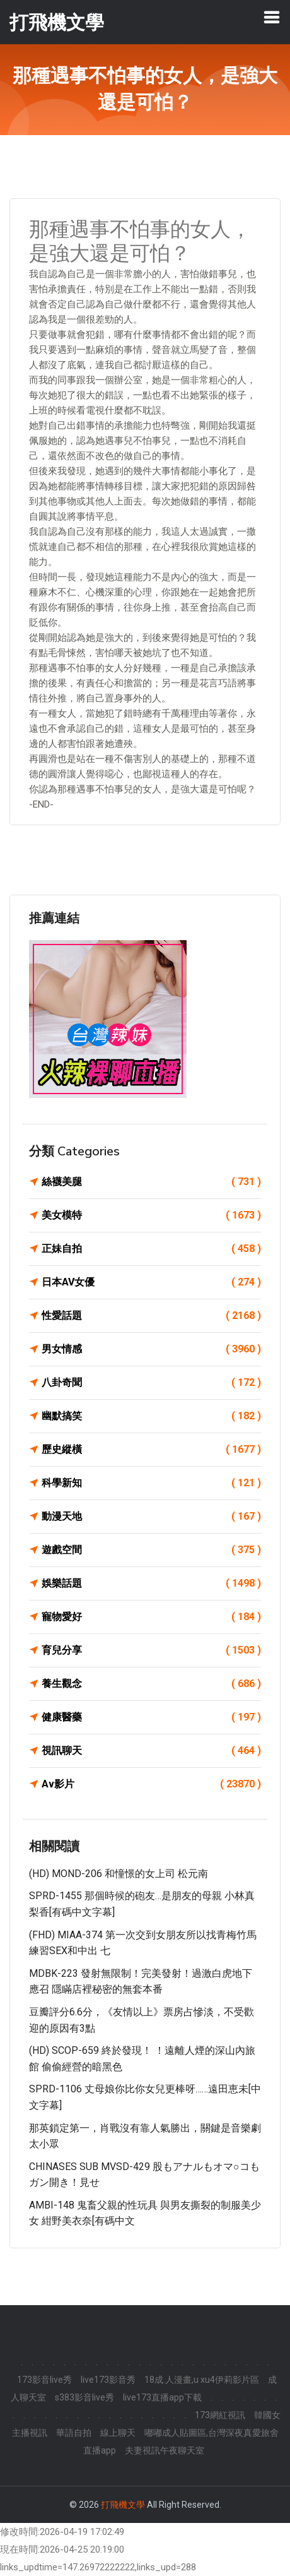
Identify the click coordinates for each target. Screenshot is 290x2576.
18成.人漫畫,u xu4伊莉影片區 (201, 2380)
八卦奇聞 (151, 1383)
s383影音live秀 (84, 2397)
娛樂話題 (151, 1583)
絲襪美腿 (151, 1182)
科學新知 (151, 1483)
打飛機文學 (123, 2505)
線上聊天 (118, 2433)
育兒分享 (151, 1650)
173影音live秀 (44, 2380)
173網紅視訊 (220, 2415)
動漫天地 (151, 1516)
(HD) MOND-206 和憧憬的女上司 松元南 (118, 1874)
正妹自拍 (151, 1249)
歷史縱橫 (151, 1449)
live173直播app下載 (162, 2397)
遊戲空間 (151, 1550)
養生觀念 (151, 1684)
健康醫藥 (151, 1717)
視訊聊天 (151, 1751)
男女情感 (151, 1349)
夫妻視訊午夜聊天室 (164, 2450)
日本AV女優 (151, 1282)
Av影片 (151, 1784)
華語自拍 (73, 2433)
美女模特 (151, 1215)
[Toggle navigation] (272, 17)
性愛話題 (151, 1316)
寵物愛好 (151, 1617)
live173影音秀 (108, 2380)
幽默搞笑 (151, 1416)
